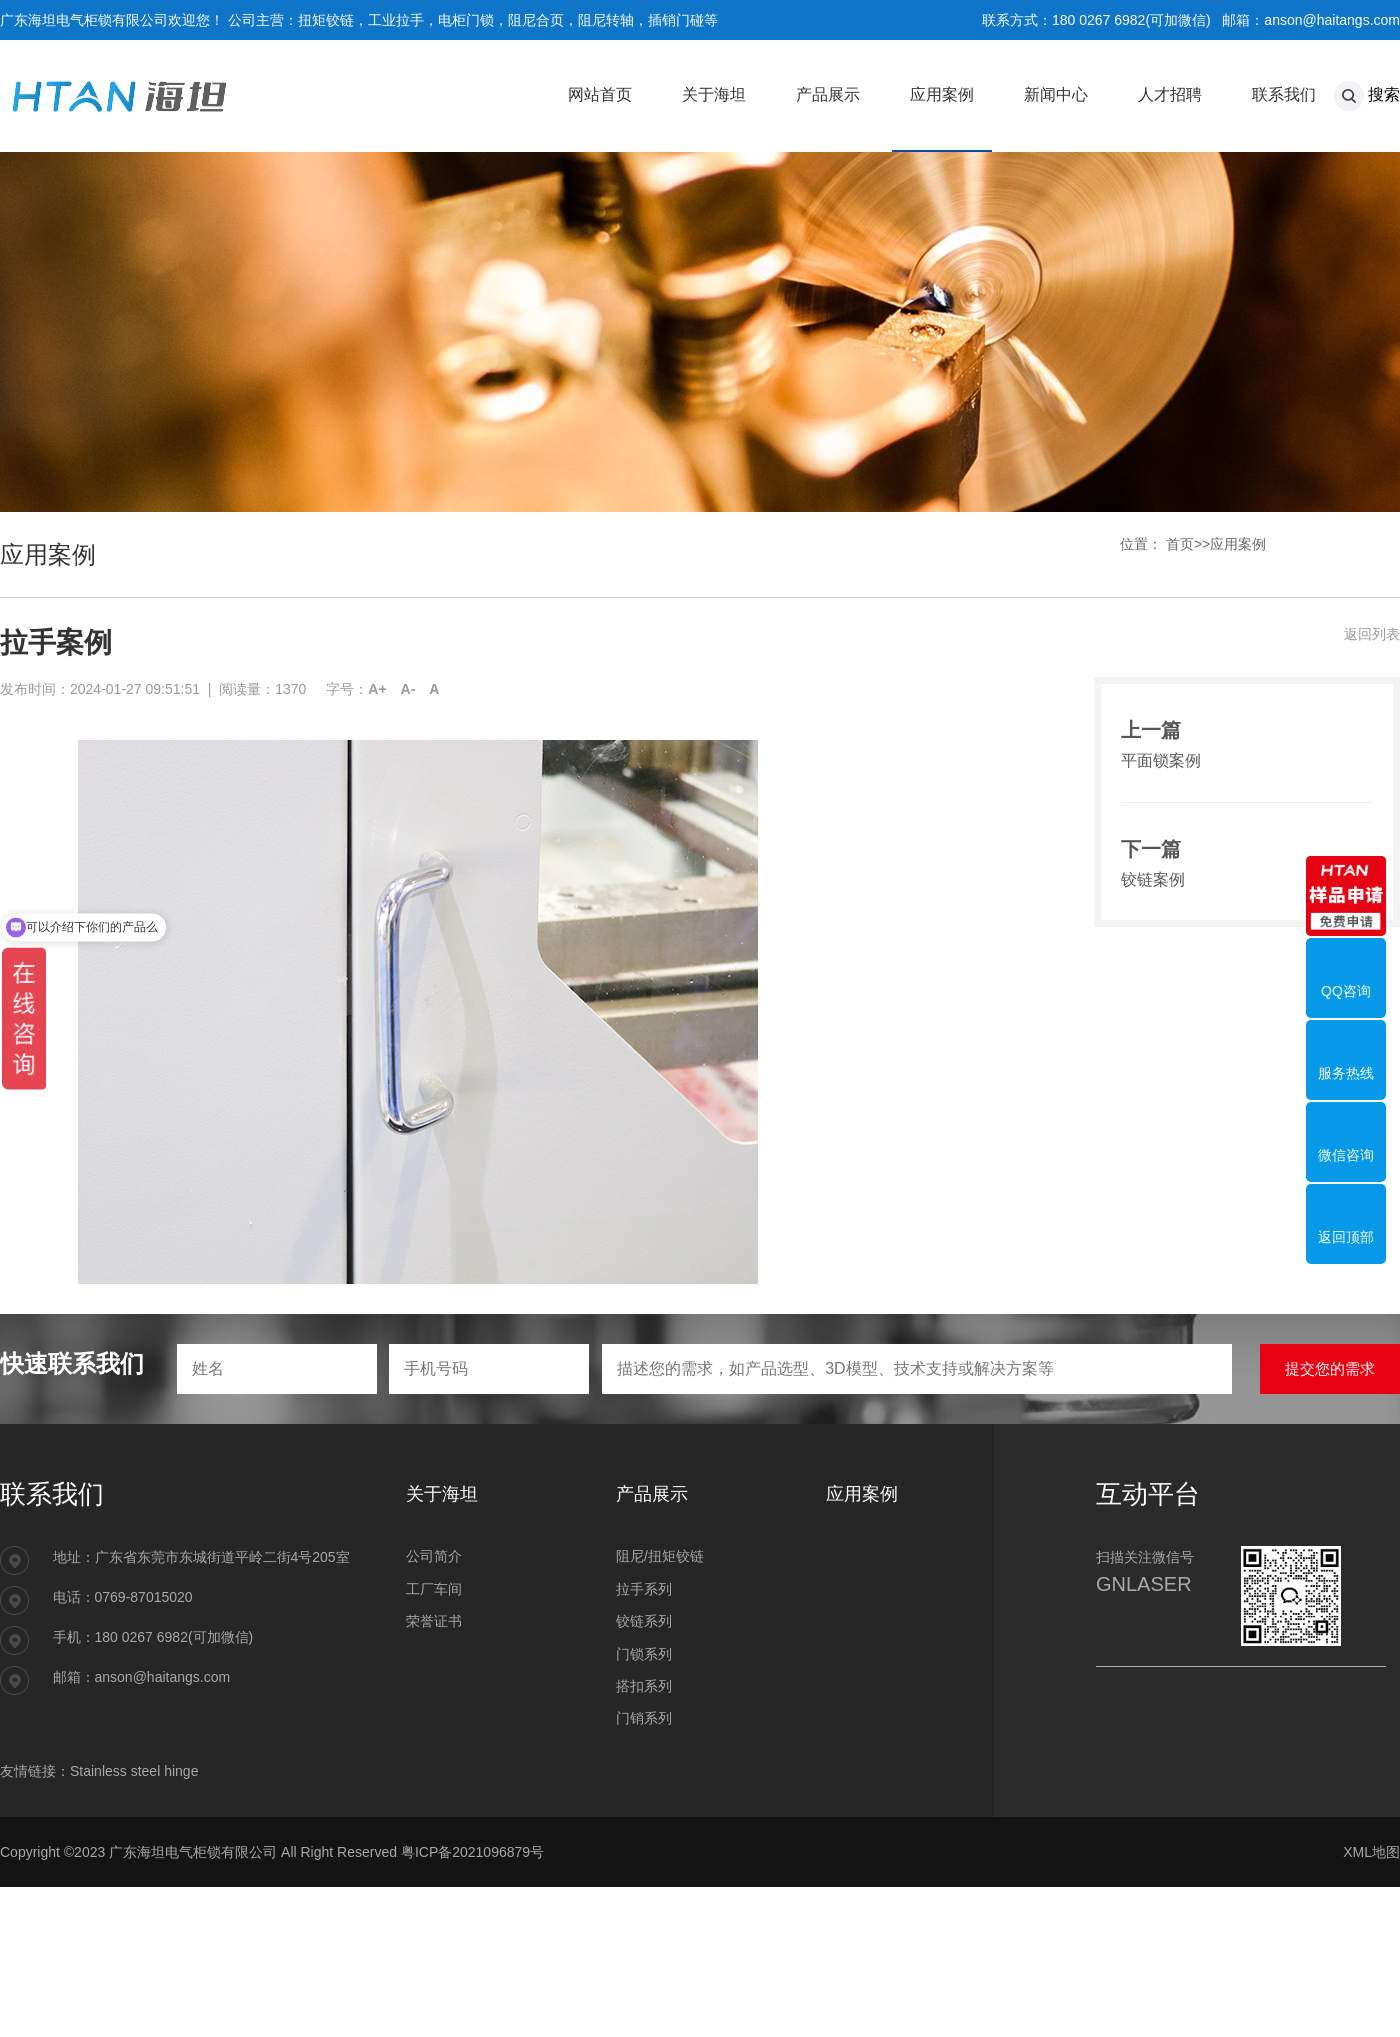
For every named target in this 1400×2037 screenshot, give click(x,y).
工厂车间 (434, 1589)
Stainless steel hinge (134, 1771)
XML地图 (1371, 1852)
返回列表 (1372, 634)
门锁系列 (644, 1654)
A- (408, 689)
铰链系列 (644, 1621)
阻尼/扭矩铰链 (660, 1556)
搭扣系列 (644, 1686)
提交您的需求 (1330, 1368)
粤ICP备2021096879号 (472, 1852)
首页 (1180, 544)
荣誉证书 (434, 1621)
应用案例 (1238, 544)
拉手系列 (644, 1589)
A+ (377, 689)
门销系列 (644, 1718)
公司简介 (434, 1556)
